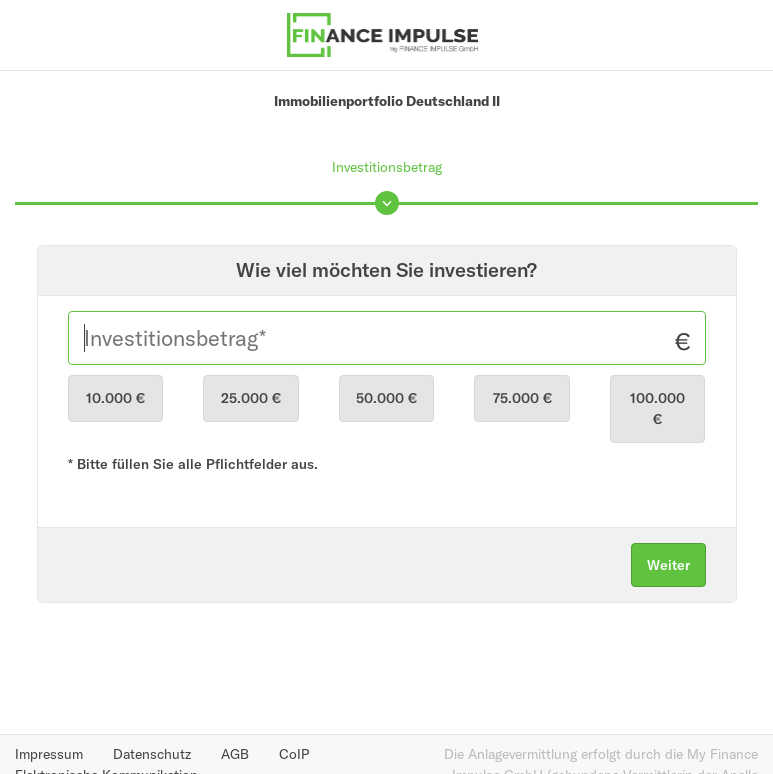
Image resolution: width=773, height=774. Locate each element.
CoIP (294, 754)
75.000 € (522, 398)
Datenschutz (152, 754)
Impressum (49, 754)
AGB (235, 754)
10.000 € (115, 398)
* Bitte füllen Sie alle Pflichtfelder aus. (193, 464)
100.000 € (657, 408)
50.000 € (386, 398)
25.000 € (251, 398)
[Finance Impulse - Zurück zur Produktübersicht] (383, 32)
